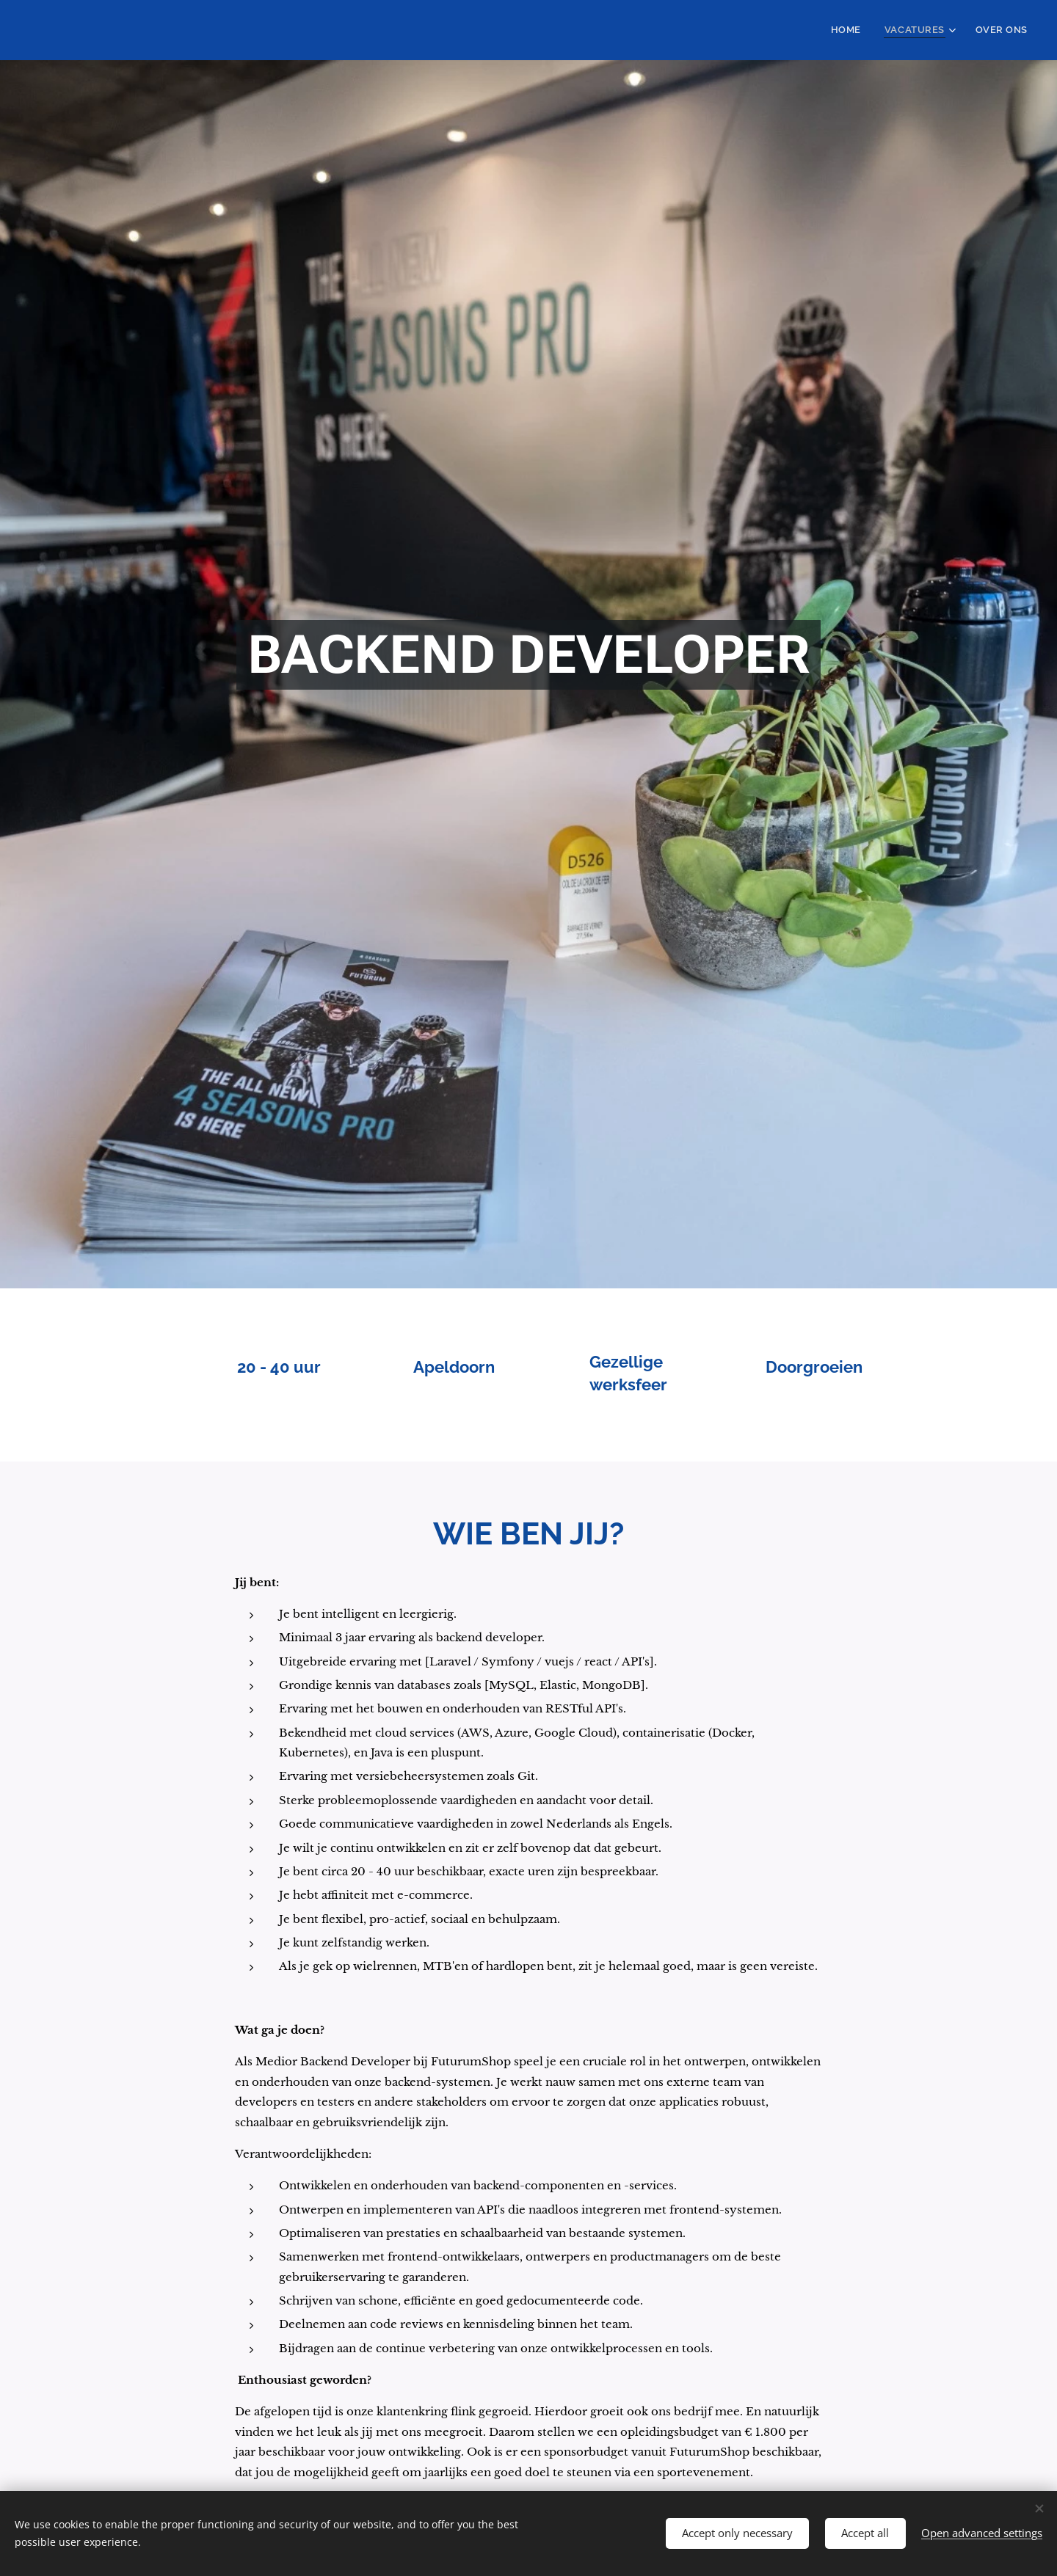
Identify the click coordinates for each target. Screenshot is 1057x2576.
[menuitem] (860, 30)
